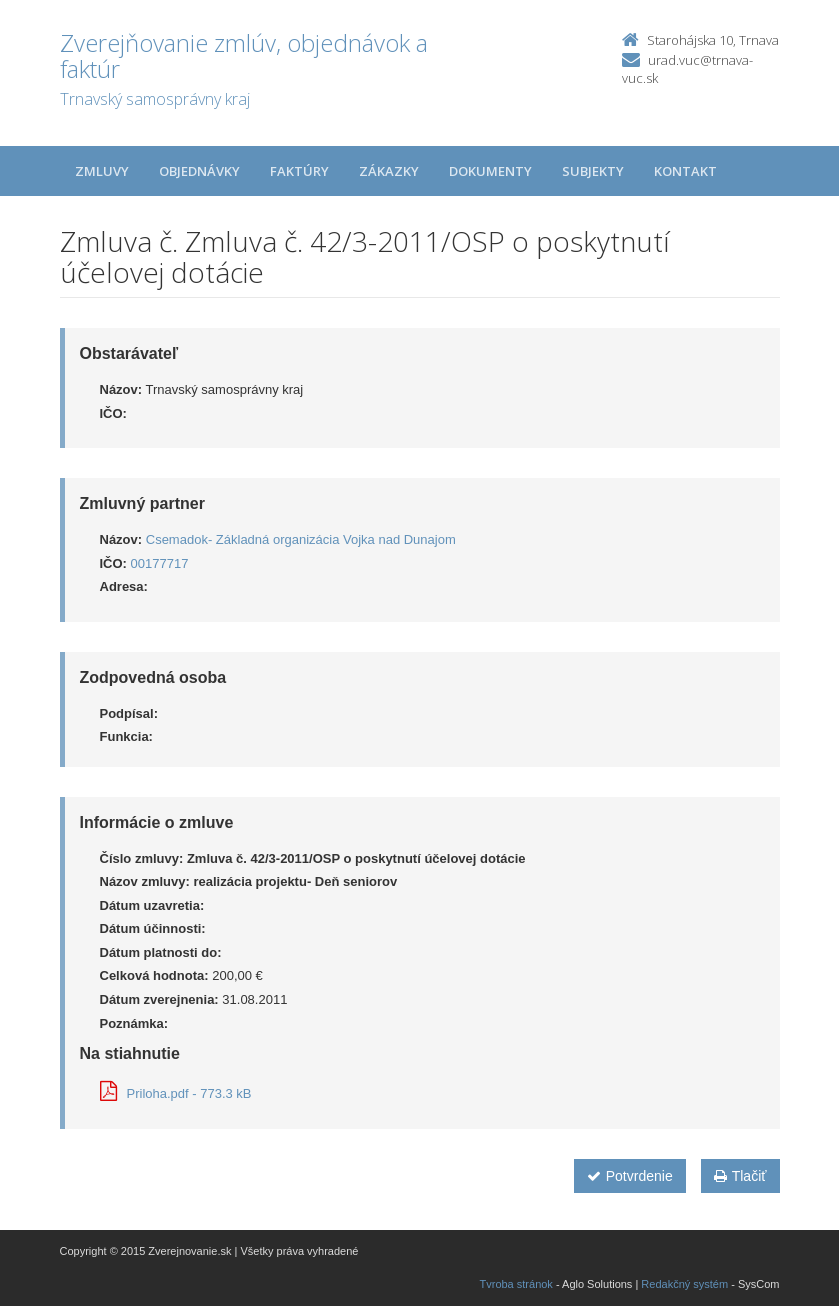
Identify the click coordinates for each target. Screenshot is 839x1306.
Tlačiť (740, 1176)
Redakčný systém (684, 1284)
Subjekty (593, 171)
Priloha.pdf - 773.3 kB (176, 1093)
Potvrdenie (630, 1176)
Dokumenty (490, 171)
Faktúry (299, 171)
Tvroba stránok (516, 1284)
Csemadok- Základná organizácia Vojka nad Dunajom (301, 539)
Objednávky (199, 171)
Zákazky (389, 171)
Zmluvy (102, 171)
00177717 (160, 563)
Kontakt (685, 171)
